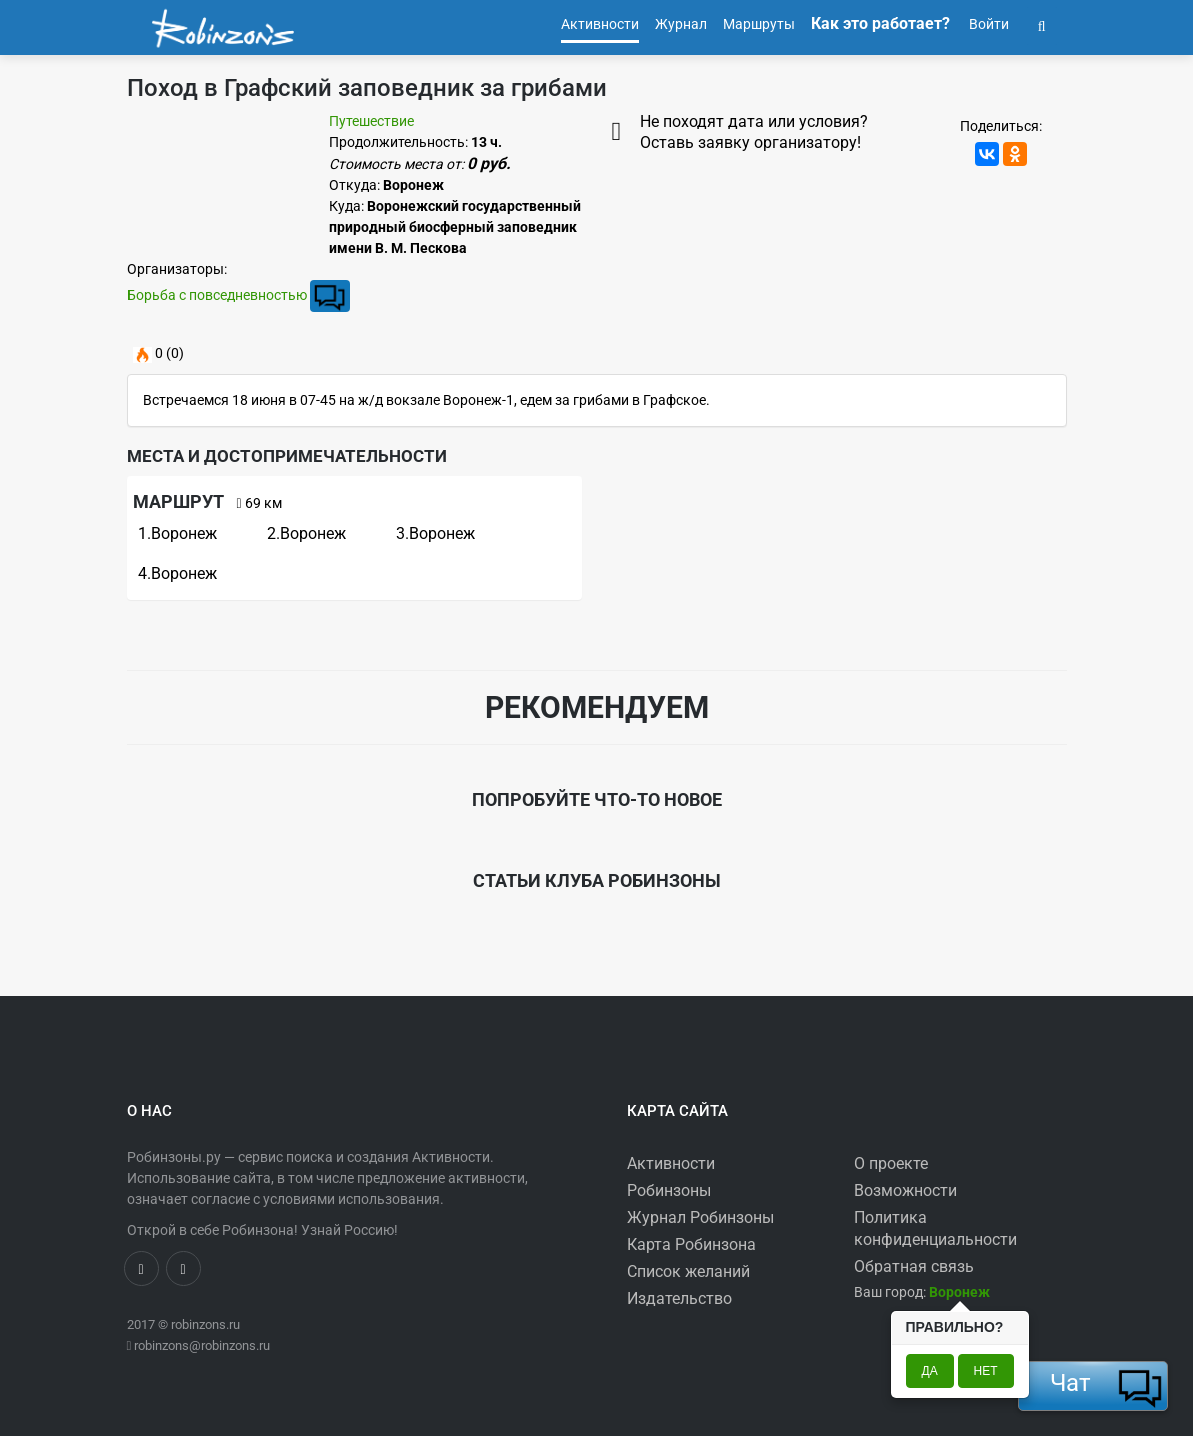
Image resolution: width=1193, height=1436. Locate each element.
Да (930, 1371)
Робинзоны (669, 1190)
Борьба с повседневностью (217, 295)
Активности (671, 1163)
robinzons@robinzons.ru (202, 1345)
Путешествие (371, 121)
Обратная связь (914, 1266)
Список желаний (688, 1271)
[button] (1042, 24)
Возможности (905, 1190)
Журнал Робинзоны (700, 1217)
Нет (986, 1371)
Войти (987, 24)
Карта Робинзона (691, 1244)
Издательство (679, 1298)
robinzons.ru (205, 1324)
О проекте (891, 1163)
